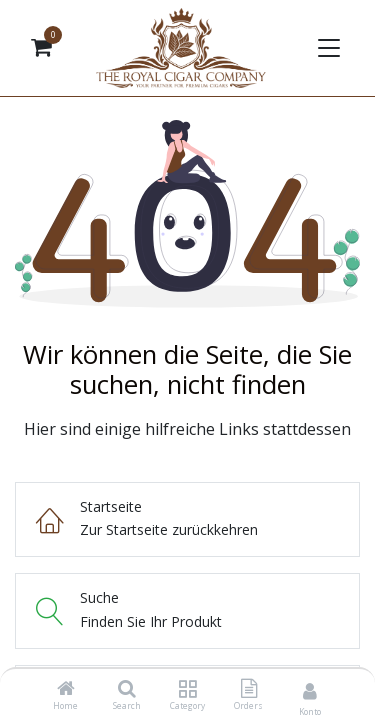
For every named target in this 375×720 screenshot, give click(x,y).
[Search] (127, 689)
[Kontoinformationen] (310, 690)
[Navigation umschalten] (327, 48)
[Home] (66, 689)
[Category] (187, 689)
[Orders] (249, 689)
